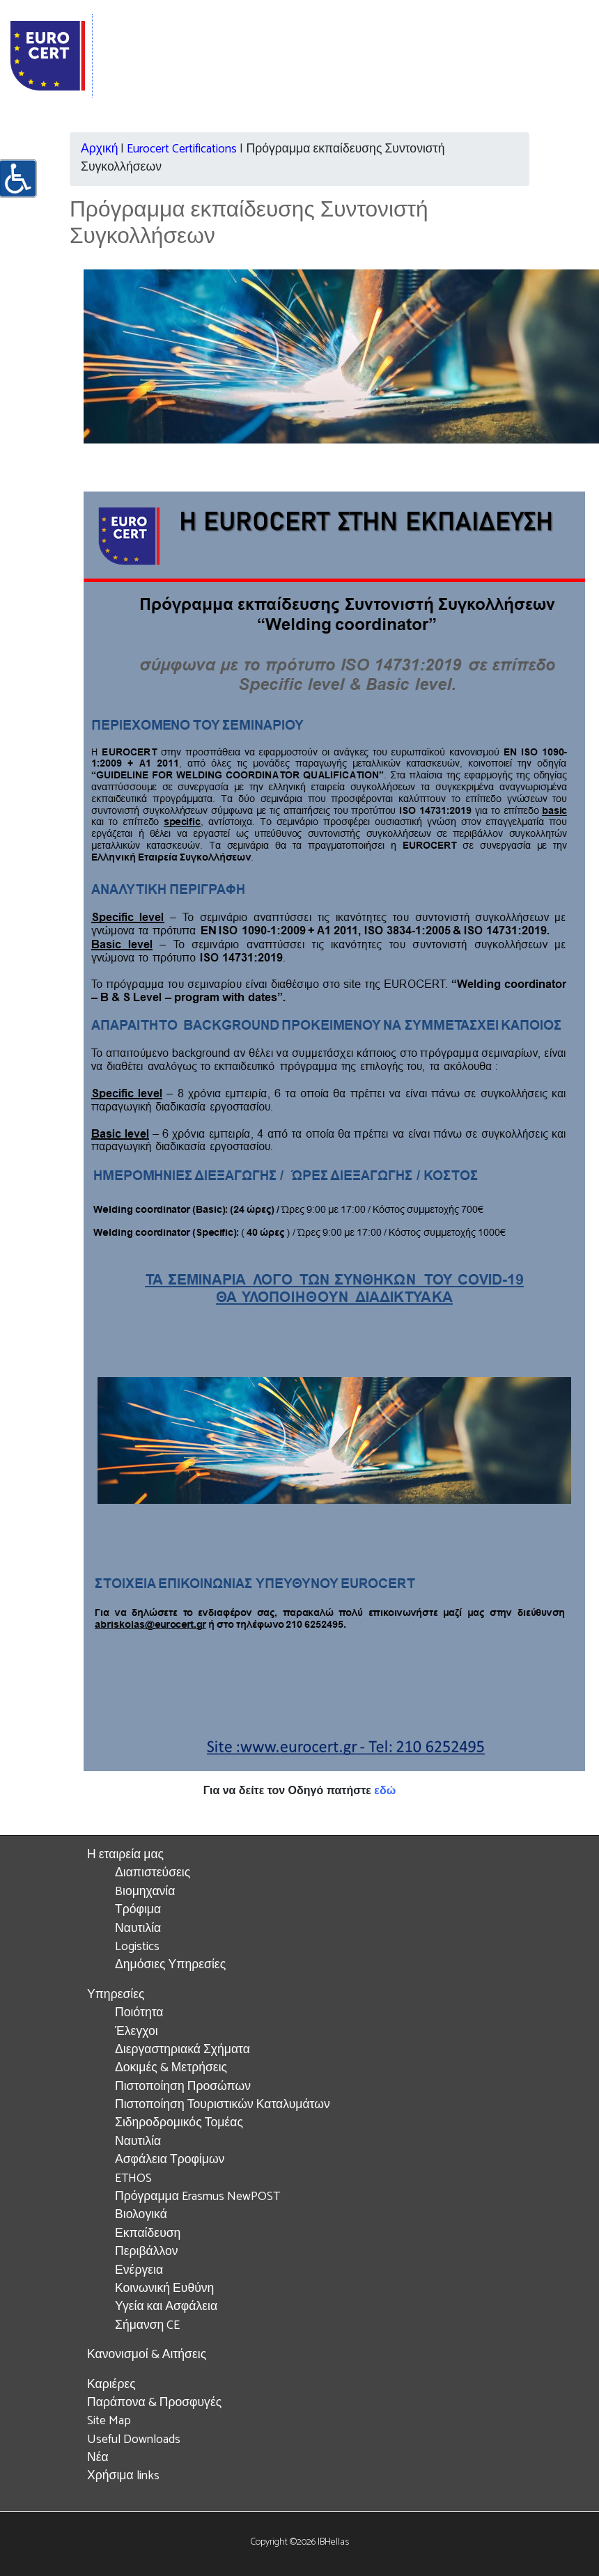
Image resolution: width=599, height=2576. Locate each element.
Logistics (137, 1947)
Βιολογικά (141, 2215)
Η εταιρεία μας (125, 1855)
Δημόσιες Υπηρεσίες (170, 1965)
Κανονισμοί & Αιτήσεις (146, 2355)
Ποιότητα (139, 2013)
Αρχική (99, 149)
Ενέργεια (139, 2271)
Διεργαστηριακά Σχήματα (182, 2050)
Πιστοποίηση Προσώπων (183, 2087)
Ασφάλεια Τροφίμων (169, 2160)
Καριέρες (111, 2385)
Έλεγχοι (136, 2032)
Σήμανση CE (147, 2326)
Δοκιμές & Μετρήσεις (171, 2068)
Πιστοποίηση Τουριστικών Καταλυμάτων (222, 2105)
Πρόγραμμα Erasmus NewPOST (197, 2197)
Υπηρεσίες (116, 1995)
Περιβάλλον (146, 2252)
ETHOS (133, 2179)
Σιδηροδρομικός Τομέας (179, 2123)
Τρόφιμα (138, 1910)
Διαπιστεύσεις (152, 1873)
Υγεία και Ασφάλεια (166, 2307)
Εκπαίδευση (147, 2234)
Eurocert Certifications (182, 149)
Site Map (109, 2421)
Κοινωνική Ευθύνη (164, 2289)
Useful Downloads (133, 2440)
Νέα (98, 2458)
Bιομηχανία (145, 1892)
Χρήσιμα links (123, 2476)
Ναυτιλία (138, 1929)
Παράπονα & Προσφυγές (154, 2403)
